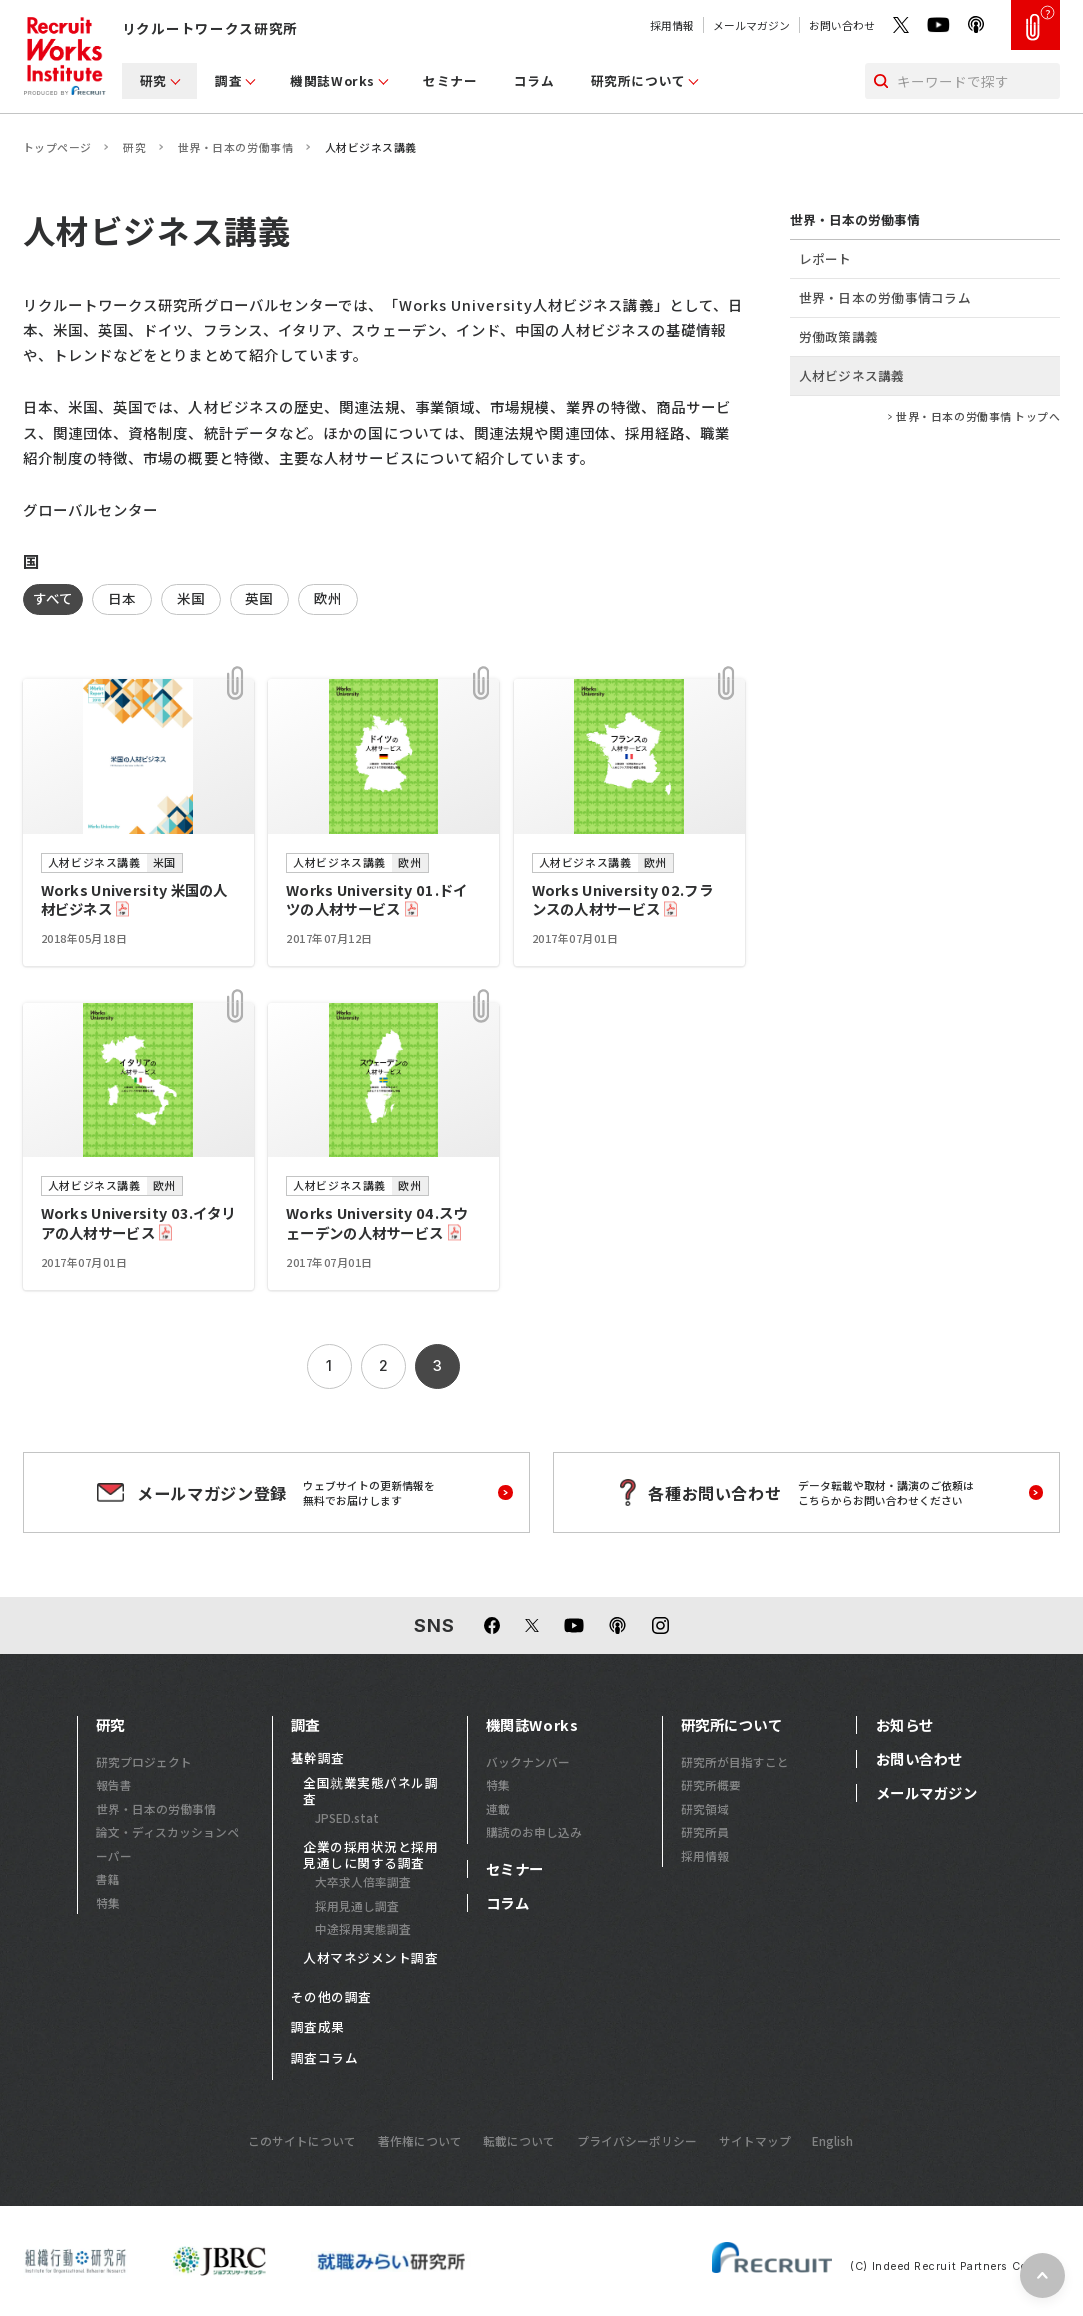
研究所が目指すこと (735, 1761)
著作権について (420, 2140)
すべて (53, 598)
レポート (825, 258)
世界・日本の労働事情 (235, 147)
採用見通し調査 (357, 1905)
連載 (498, 1808)
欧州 (328, 598)
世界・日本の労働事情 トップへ (978, 416)
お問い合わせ (842, 25)
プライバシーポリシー (637, 2140)
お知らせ (905, 1725)
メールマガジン (751, 25)
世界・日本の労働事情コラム (885, 297)
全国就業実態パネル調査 (370, 1791)
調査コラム (325, 2058)
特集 (108, 1902)
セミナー (450, 80)
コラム (534, 80)
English (832, 2140)
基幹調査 (318, 1758)
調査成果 (318, 2027)
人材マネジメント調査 (370, 1958)
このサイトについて (302, 2140)
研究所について (638, 80)
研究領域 (705, 1808)
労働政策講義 (839, 336)
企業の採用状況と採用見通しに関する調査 (370, 1855)
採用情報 (672, 25)
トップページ (57, 147)
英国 (259, 598)
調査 (228, 80)
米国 (191, 598)
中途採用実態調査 (363, 1928)
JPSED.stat (347, 1817)
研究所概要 (711, 1784)
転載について (519, 2140)
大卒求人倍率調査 (363, 1881)
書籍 (108, 1878)
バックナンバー (528, 1761)
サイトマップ (755, 2140)
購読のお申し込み (534, 1831)
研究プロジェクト (144, 1761)
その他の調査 (331, 1997)
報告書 (114, 1784)
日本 (122, 598)
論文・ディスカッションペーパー (167, 1843)
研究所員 (705, 1831)
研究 (153, 80)
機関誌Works (332, 80)
